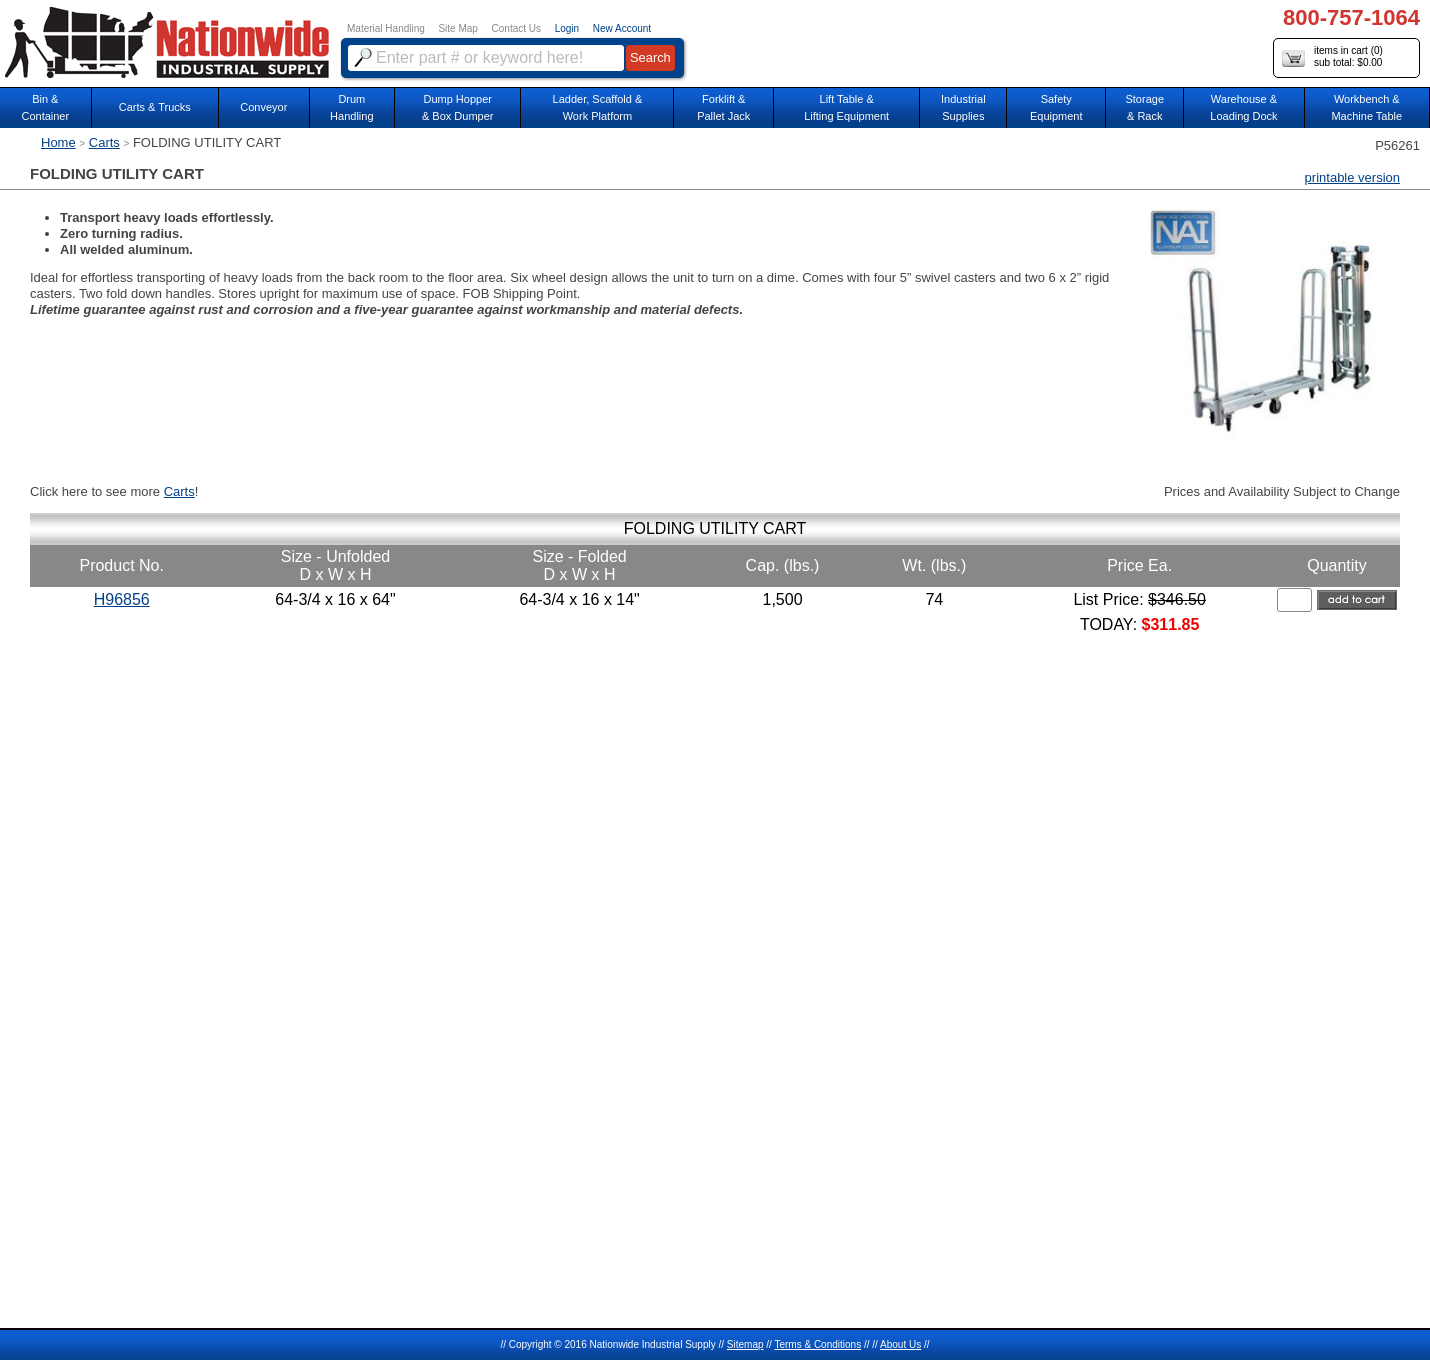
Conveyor (263, 107)
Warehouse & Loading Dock (1243, 107)
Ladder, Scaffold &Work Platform (598, 107)
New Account (622, 28)
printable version (1352, 177)
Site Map (457, 28)
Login (567, 28)
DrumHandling (351, 107)
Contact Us (516, 28)
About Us (900, 1344)
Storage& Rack (1144, 107)
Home (58, 142)
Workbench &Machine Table (1366, 107)
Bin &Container (45, 107)
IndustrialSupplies (963, 107)
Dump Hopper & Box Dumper (458, 107)
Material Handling (386, 28)
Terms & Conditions (817, 1344)
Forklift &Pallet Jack (723, 107)
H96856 (122, 599)
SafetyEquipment (1056, 107)
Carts (104, 142)
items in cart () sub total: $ (1332, 57)
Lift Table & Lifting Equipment (846, 107)
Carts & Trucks (155, 107)
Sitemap (745, 1344)
